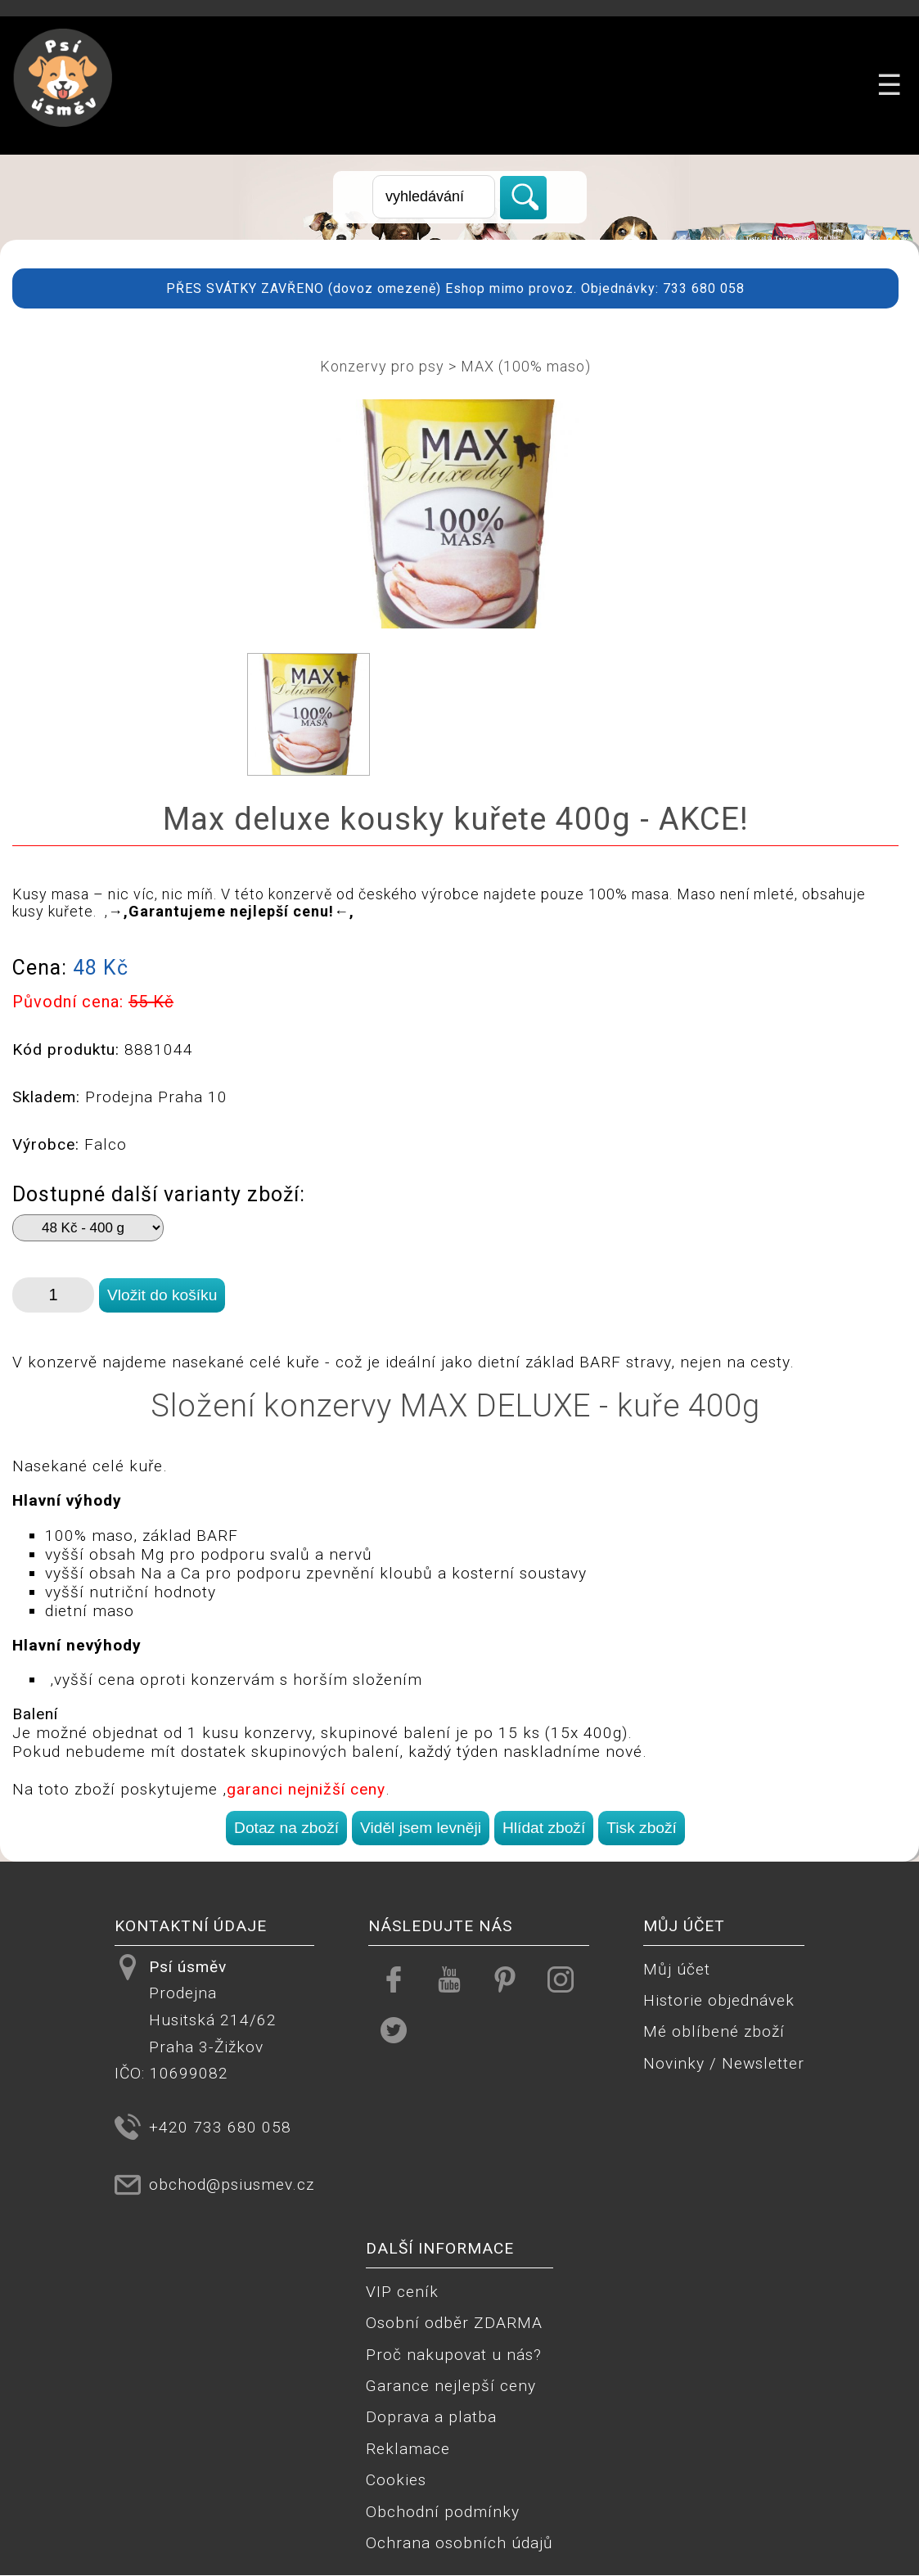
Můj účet (676, 1969)
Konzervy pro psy (382, 366)
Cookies (396, 2479)
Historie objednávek (719, 2000)
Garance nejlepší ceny (451, 2385)
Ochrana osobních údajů (459, 2542)
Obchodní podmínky (443, 2511)
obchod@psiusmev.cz (231, 2184)
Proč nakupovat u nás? (454, 2354)
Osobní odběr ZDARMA (454, 2322)
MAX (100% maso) (526, 366)
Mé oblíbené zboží (714, 2031)
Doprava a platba (431, 2416)
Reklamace (408, 2448)
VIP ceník (402, 2291)
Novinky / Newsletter (723, 2063)
